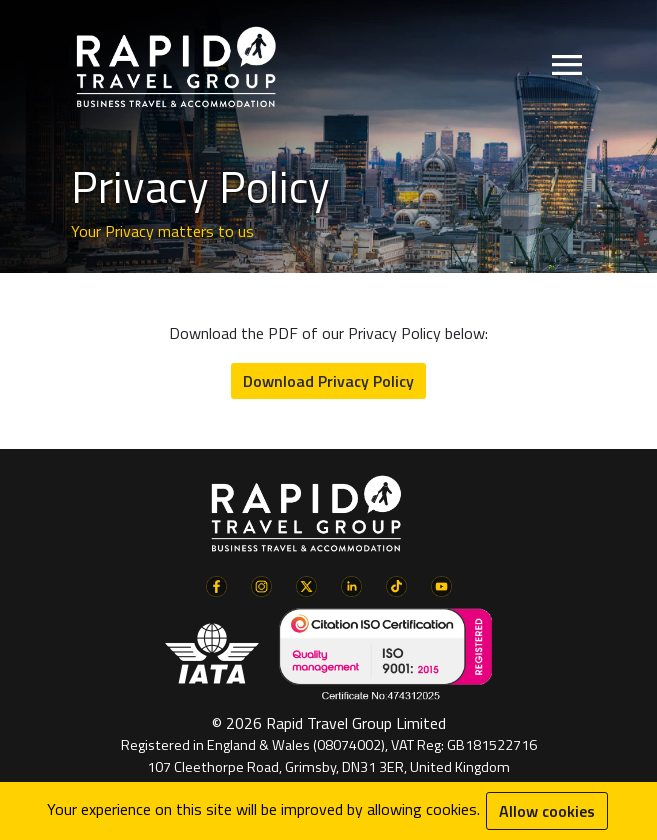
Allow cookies (547, 811)
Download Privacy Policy (328, 381)
